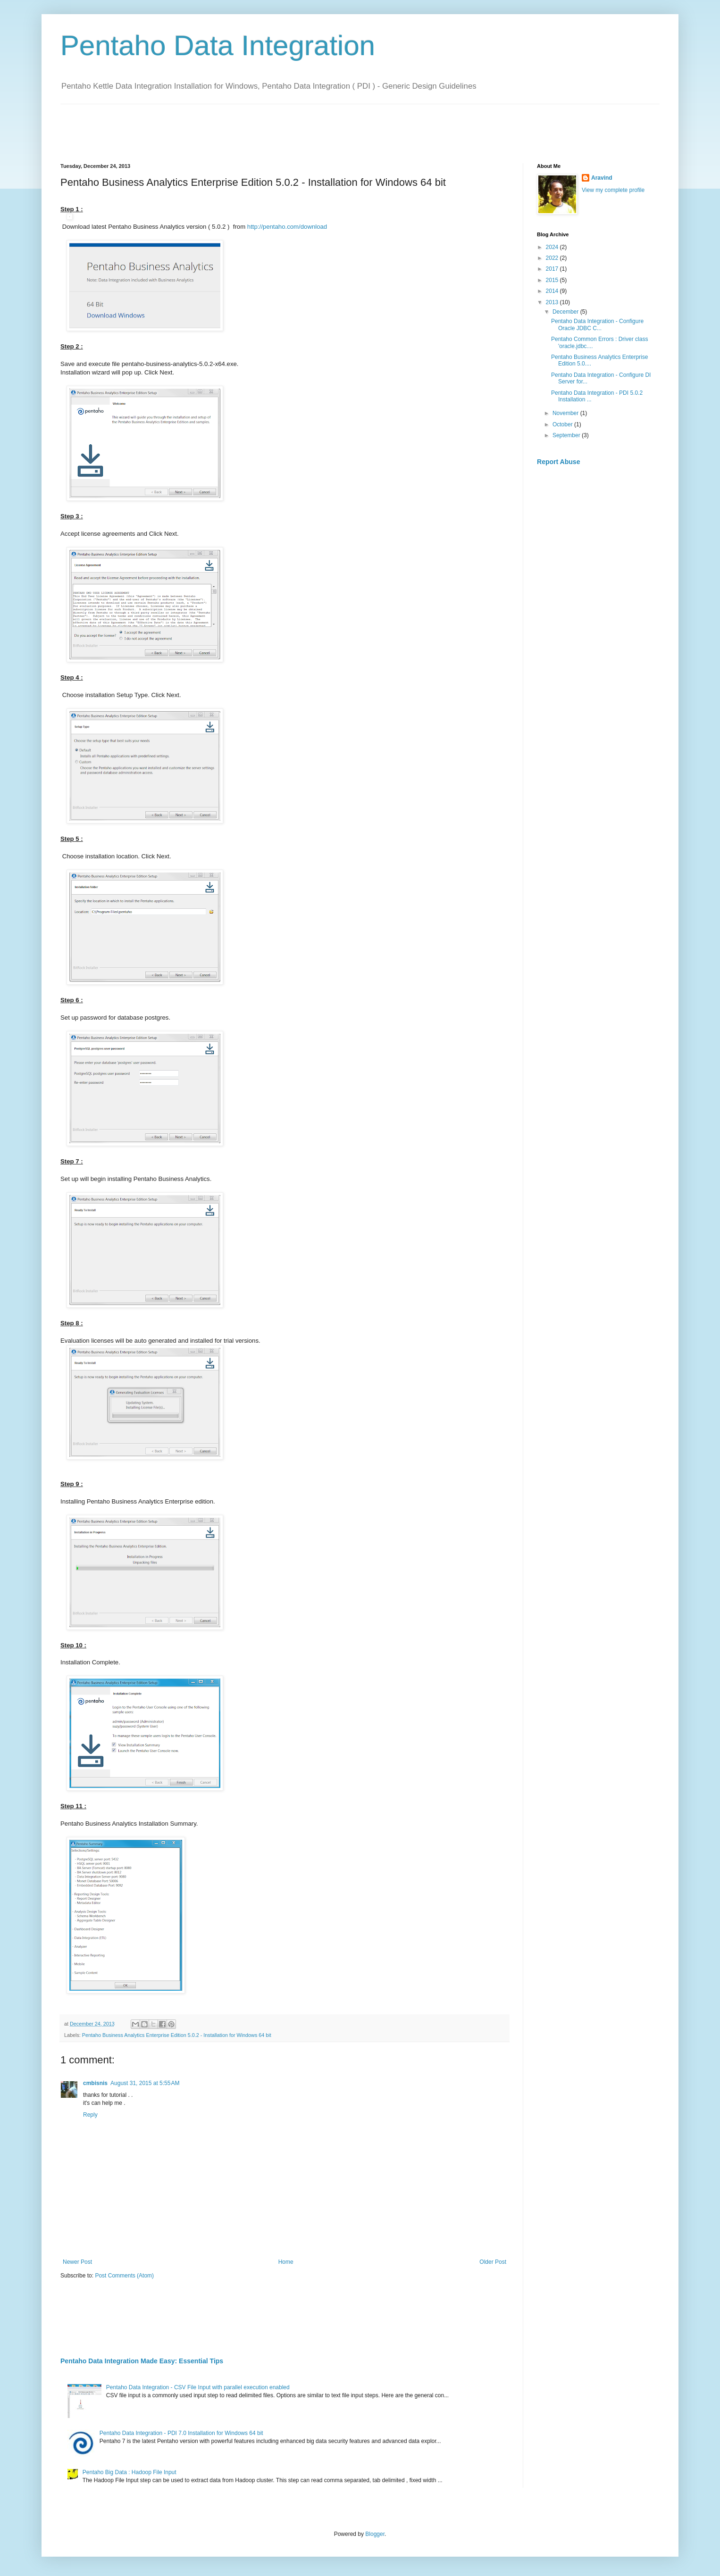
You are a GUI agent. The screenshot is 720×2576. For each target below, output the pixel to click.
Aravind (601, 178)
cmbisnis (95, 2083)
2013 (553, 302)
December (566, 311)
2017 (553, 269)
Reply (90, 2114)
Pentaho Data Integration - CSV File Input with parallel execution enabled (198, 2387)
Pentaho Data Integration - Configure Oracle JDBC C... (597, 324)
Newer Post (77, 2262)
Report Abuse (558, 461)
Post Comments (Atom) (124, 2275)
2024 (553, 247)
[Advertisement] (232, 125)
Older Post (492, 2262)
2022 (553, 258)
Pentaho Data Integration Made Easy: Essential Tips (141, 2361)
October (563, 424)
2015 (553, 280)
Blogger (375, 2534)
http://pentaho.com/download (287, 226)
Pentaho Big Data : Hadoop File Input (129, 2472)
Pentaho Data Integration (217, 45)
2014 (553, 291)
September (567, 435)
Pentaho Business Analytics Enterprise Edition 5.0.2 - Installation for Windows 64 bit (176, 2035)
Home (285, 2262)
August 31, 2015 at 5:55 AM (144, 2083)
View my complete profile (613, 190)
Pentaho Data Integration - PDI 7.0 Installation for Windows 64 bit (181, 2433)
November (566, 413)
